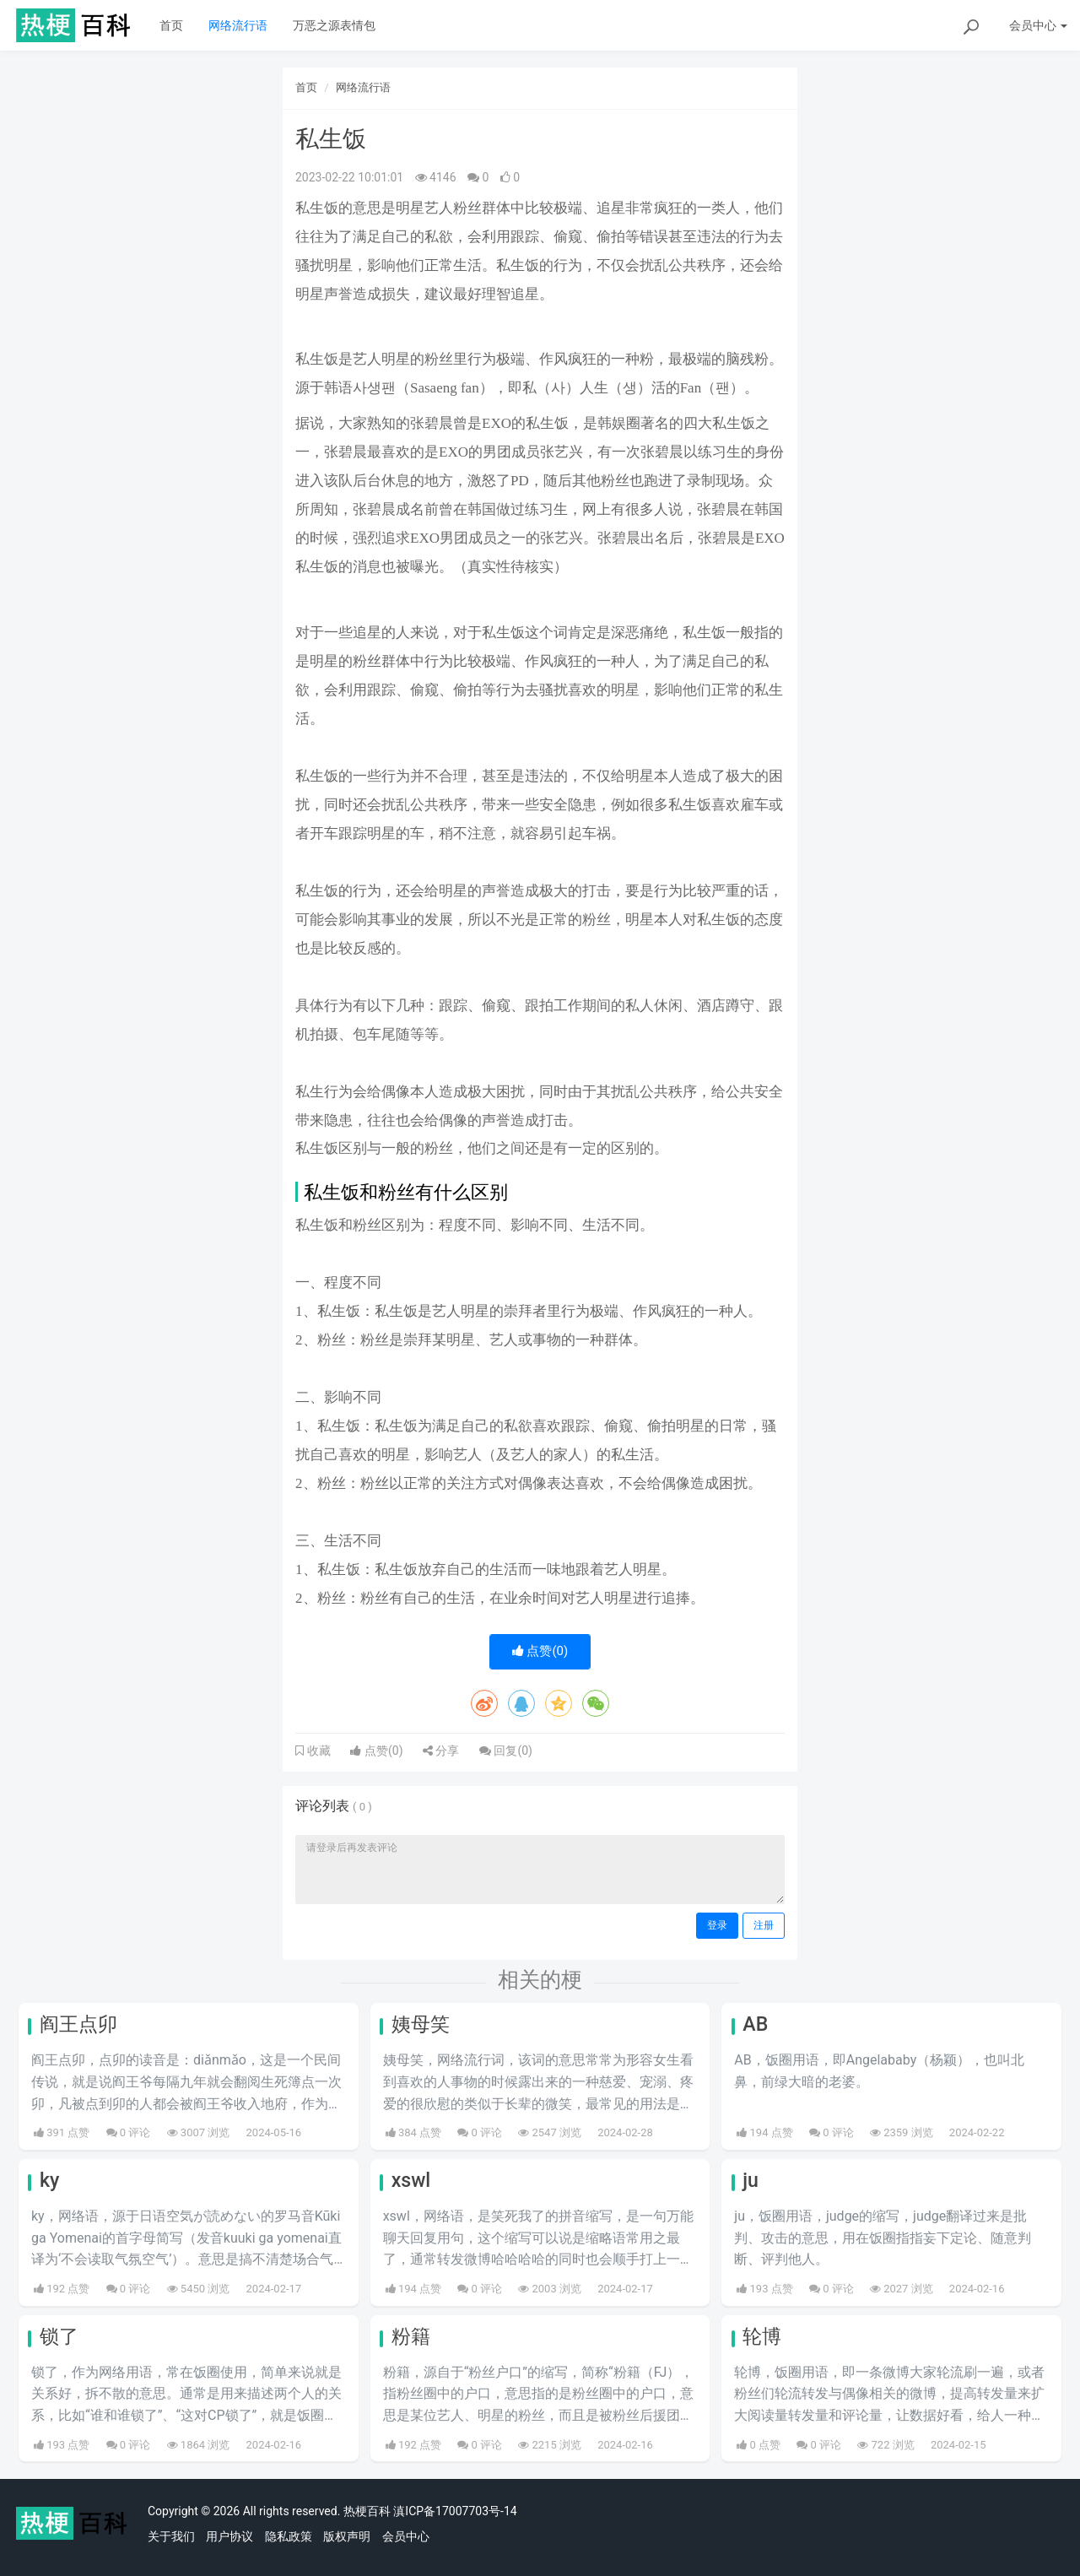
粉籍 (411, 2336)
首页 (171, 25)
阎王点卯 (78, 2024)
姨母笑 (421, 2024)
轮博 (761, 2336)
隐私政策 (288, 2536)
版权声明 (346, 2536)
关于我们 (171, 2536)
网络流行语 (237, 25)
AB (755, 2024)
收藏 (317, 1750)
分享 (441, 1750)
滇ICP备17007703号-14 (454, 2511)
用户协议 (229, 2536)
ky (49, 2180)
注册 (763, 1925)
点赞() (540, 1651)
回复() (505, 1750)
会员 (1038, 25)
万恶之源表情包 (334, 25)
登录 (717, 1925)
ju (750, 2180)
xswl (411, 2180)
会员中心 (405, 2536)
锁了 (59, 2336)
